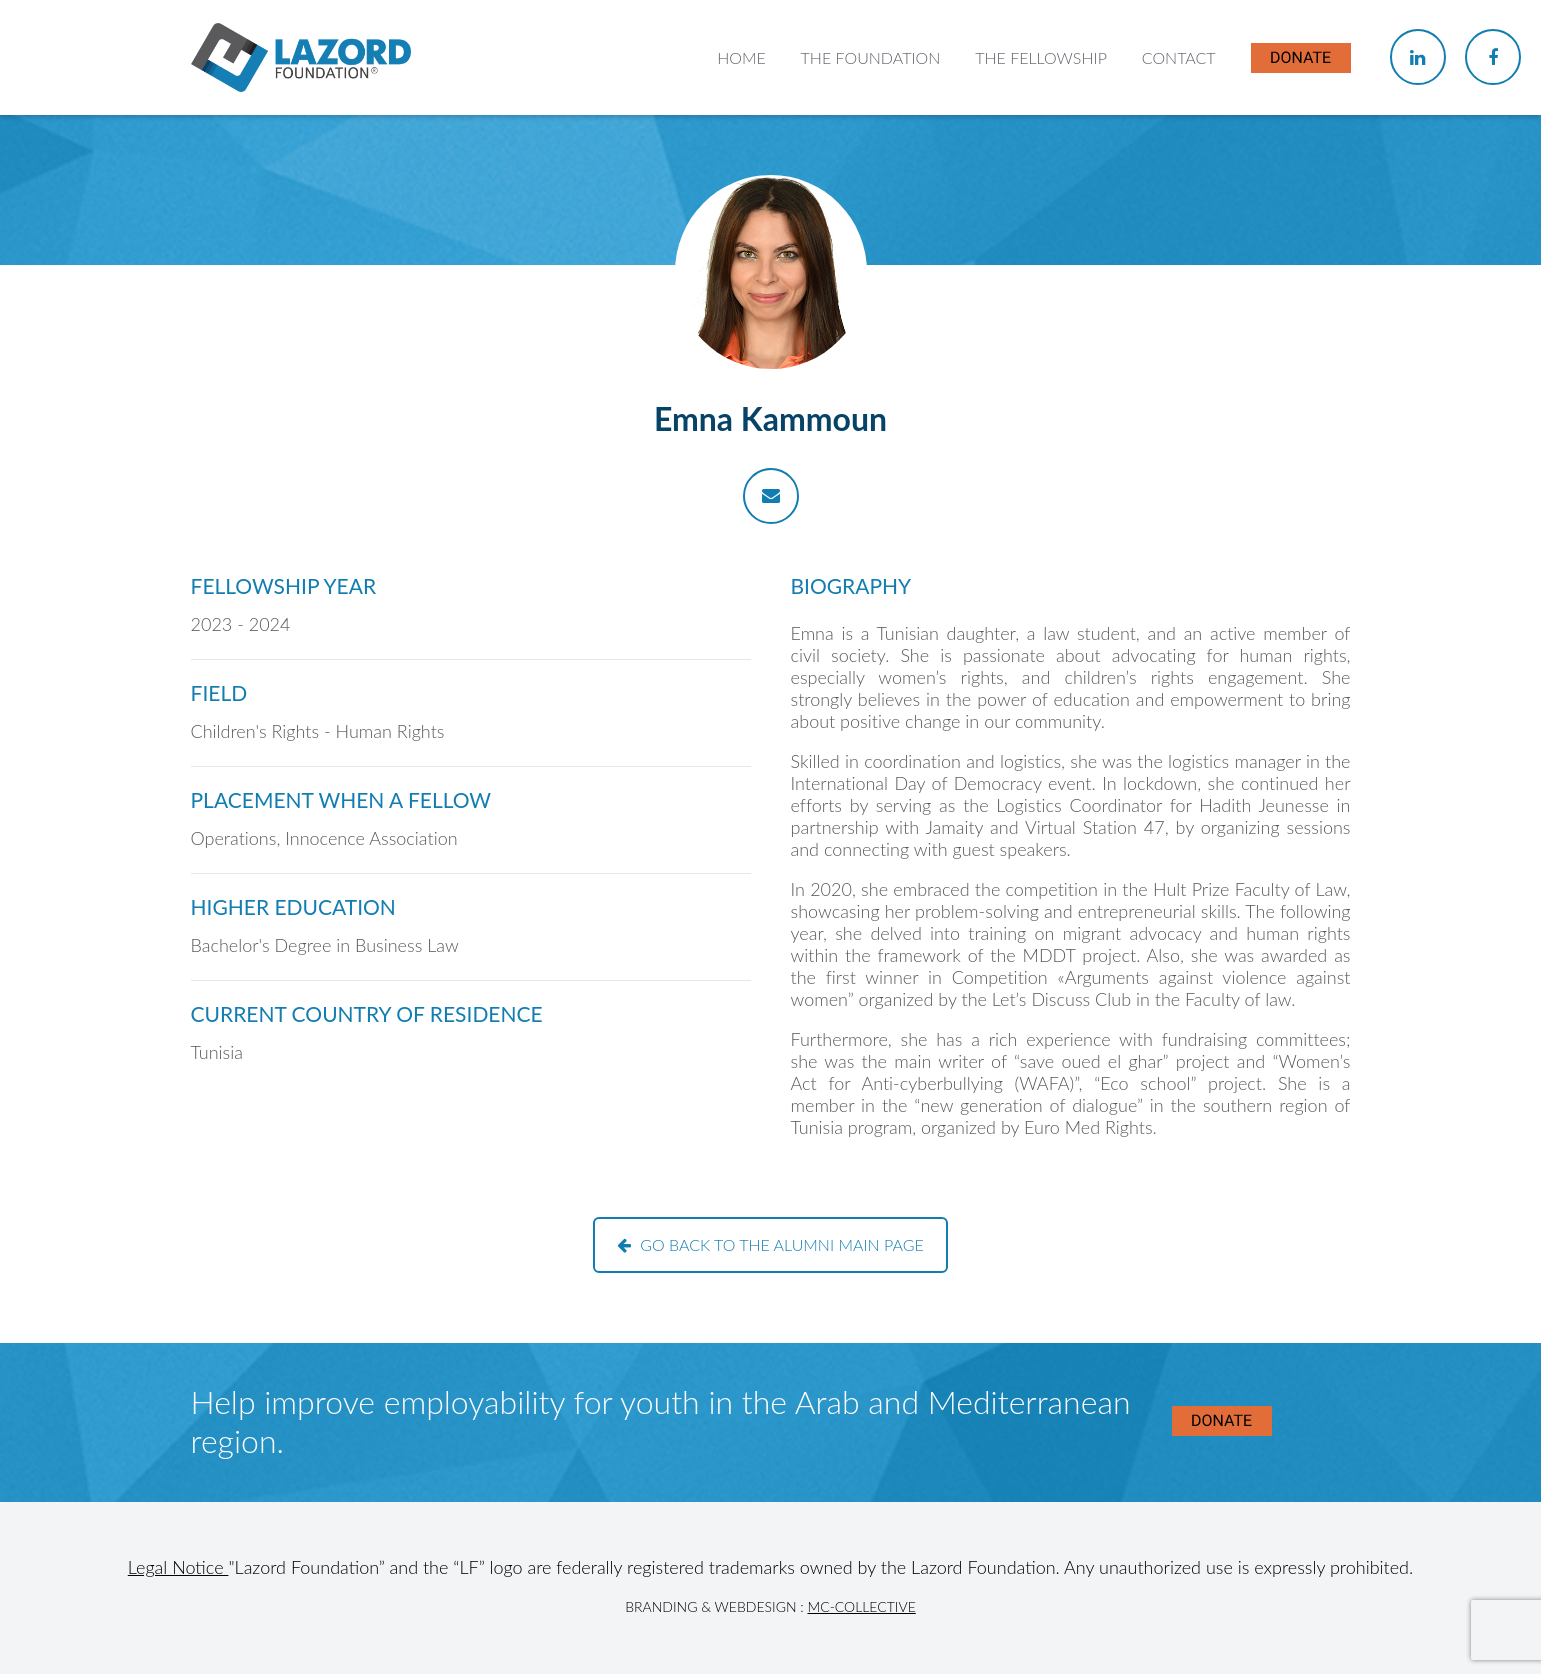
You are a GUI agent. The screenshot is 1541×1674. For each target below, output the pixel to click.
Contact (1179, 57)
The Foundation (871, 57)
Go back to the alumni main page (770, 1244)
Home (741, 57)
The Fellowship (1041, 57)
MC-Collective (861, 1606)
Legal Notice (178, 1567)
